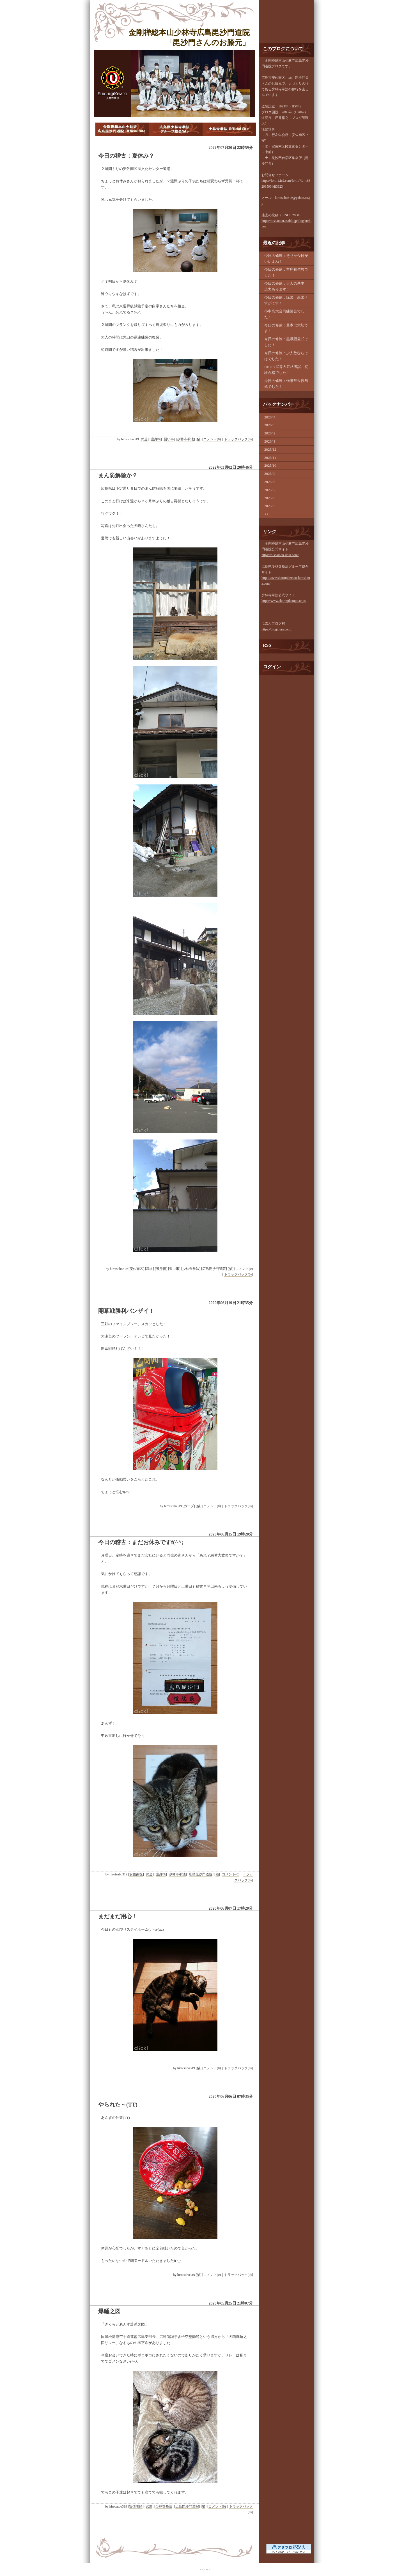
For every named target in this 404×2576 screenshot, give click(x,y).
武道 (144, 439)
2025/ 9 (269, 473)
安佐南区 (136, 1269)
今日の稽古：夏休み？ (126, 156)
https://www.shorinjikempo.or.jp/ (283, 601)
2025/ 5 (269, 506)
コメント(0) (212, 439)
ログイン (272, 666)
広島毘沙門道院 (214, 1269)
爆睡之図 (109, 2311)
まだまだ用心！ (117, 1916)
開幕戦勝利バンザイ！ (126, 1311)
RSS (267, 645)
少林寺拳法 (185, 439)
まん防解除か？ (117, 475)
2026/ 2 (269, 433)
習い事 (169, 439)
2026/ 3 (269, 425)
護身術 (156, 439)
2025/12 (270, 449)
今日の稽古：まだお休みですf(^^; (140, 1542)
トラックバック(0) (238, 439)
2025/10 (270, 465)
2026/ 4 (269, 417)
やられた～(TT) (117, 2104)
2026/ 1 (269, 441)
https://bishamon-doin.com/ (280, 555)
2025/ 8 (269, 482)
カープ (189, 1506)
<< (266, 514)
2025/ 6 (269, 498)
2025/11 (270, 457)
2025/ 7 (269, 490)
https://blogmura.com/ (276, 629)
